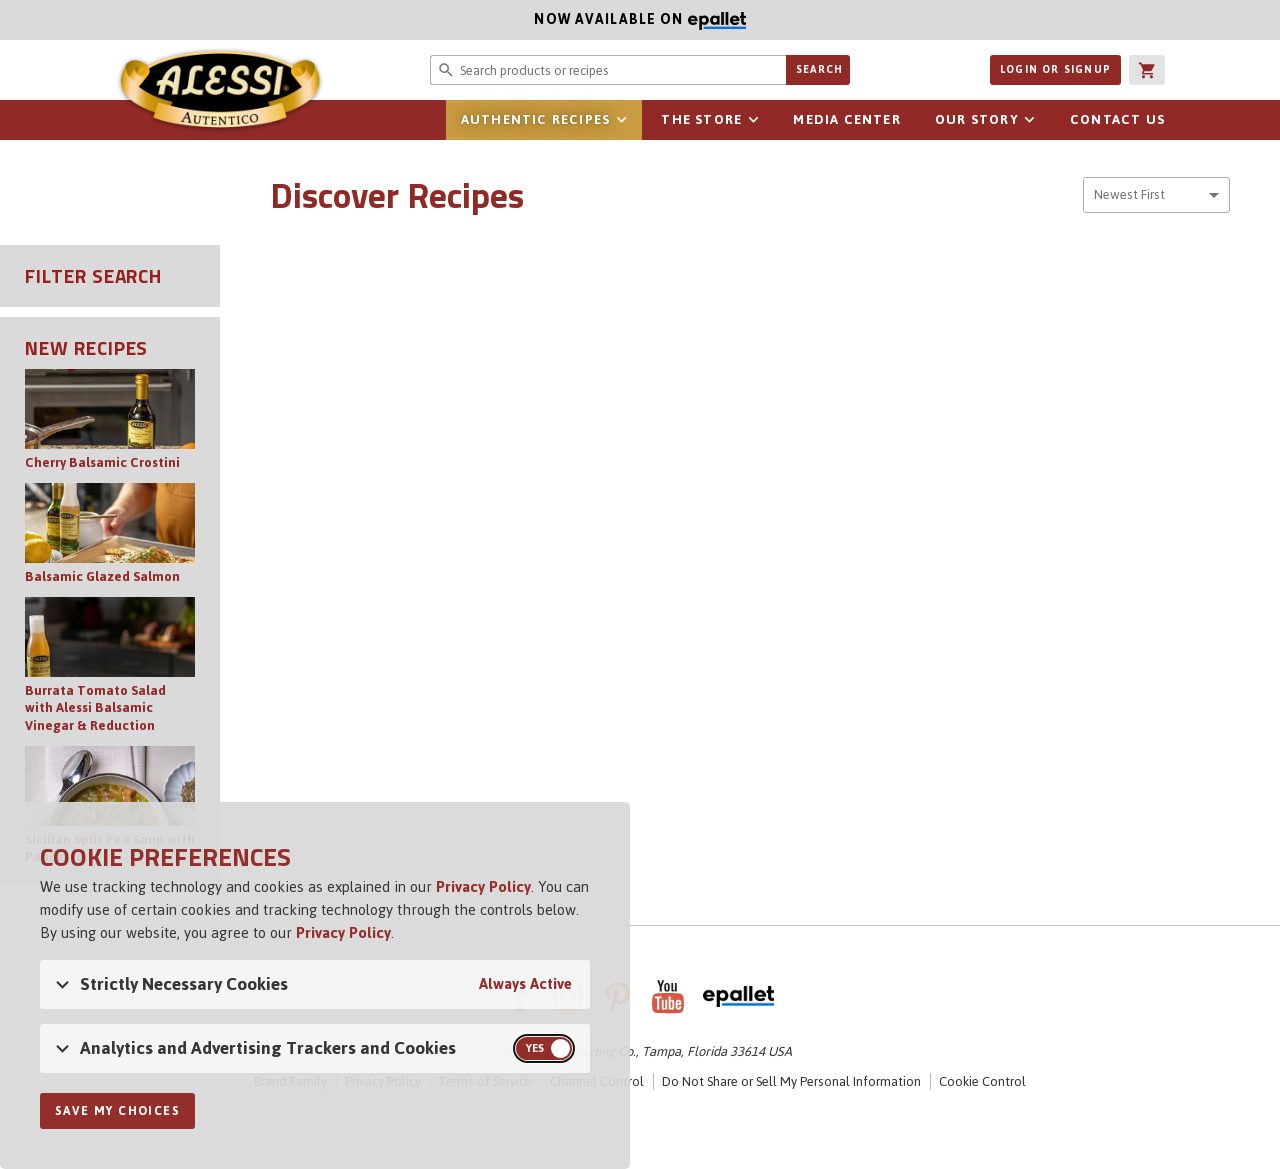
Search (819, 69)
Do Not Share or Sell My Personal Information (791, 1081)
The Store (701, 119)
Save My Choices (117, 1111)
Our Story (977, 119)
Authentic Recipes (535, 119)
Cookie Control (982, 1081)
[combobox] (1156, 195)
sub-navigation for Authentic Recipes (621, 120)
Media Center (846, 119)
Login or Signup (1055, 69)
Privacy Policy (483, 886)
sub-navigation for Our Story (1030, 120)
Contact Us (1117, 119)
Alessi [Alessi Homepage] (220, 92)
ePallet (738, 996)
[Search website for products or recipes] (608, 70)
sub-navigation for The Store (753, 120)
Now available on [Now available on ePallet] (373, 19)
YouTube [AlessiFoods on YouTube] (668, 996)
